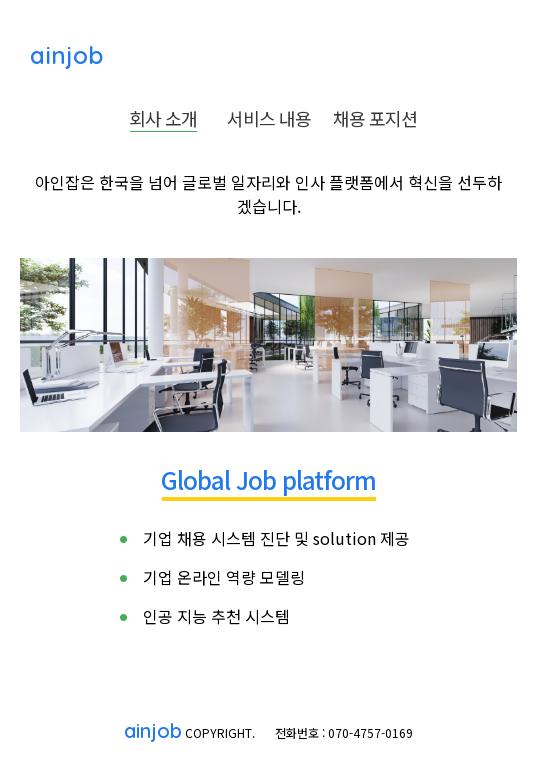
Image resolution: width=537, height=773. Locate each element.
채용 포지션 (375, 118)
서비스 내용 (269, 118)
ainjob (62, 55)
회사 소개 (163, 118)
